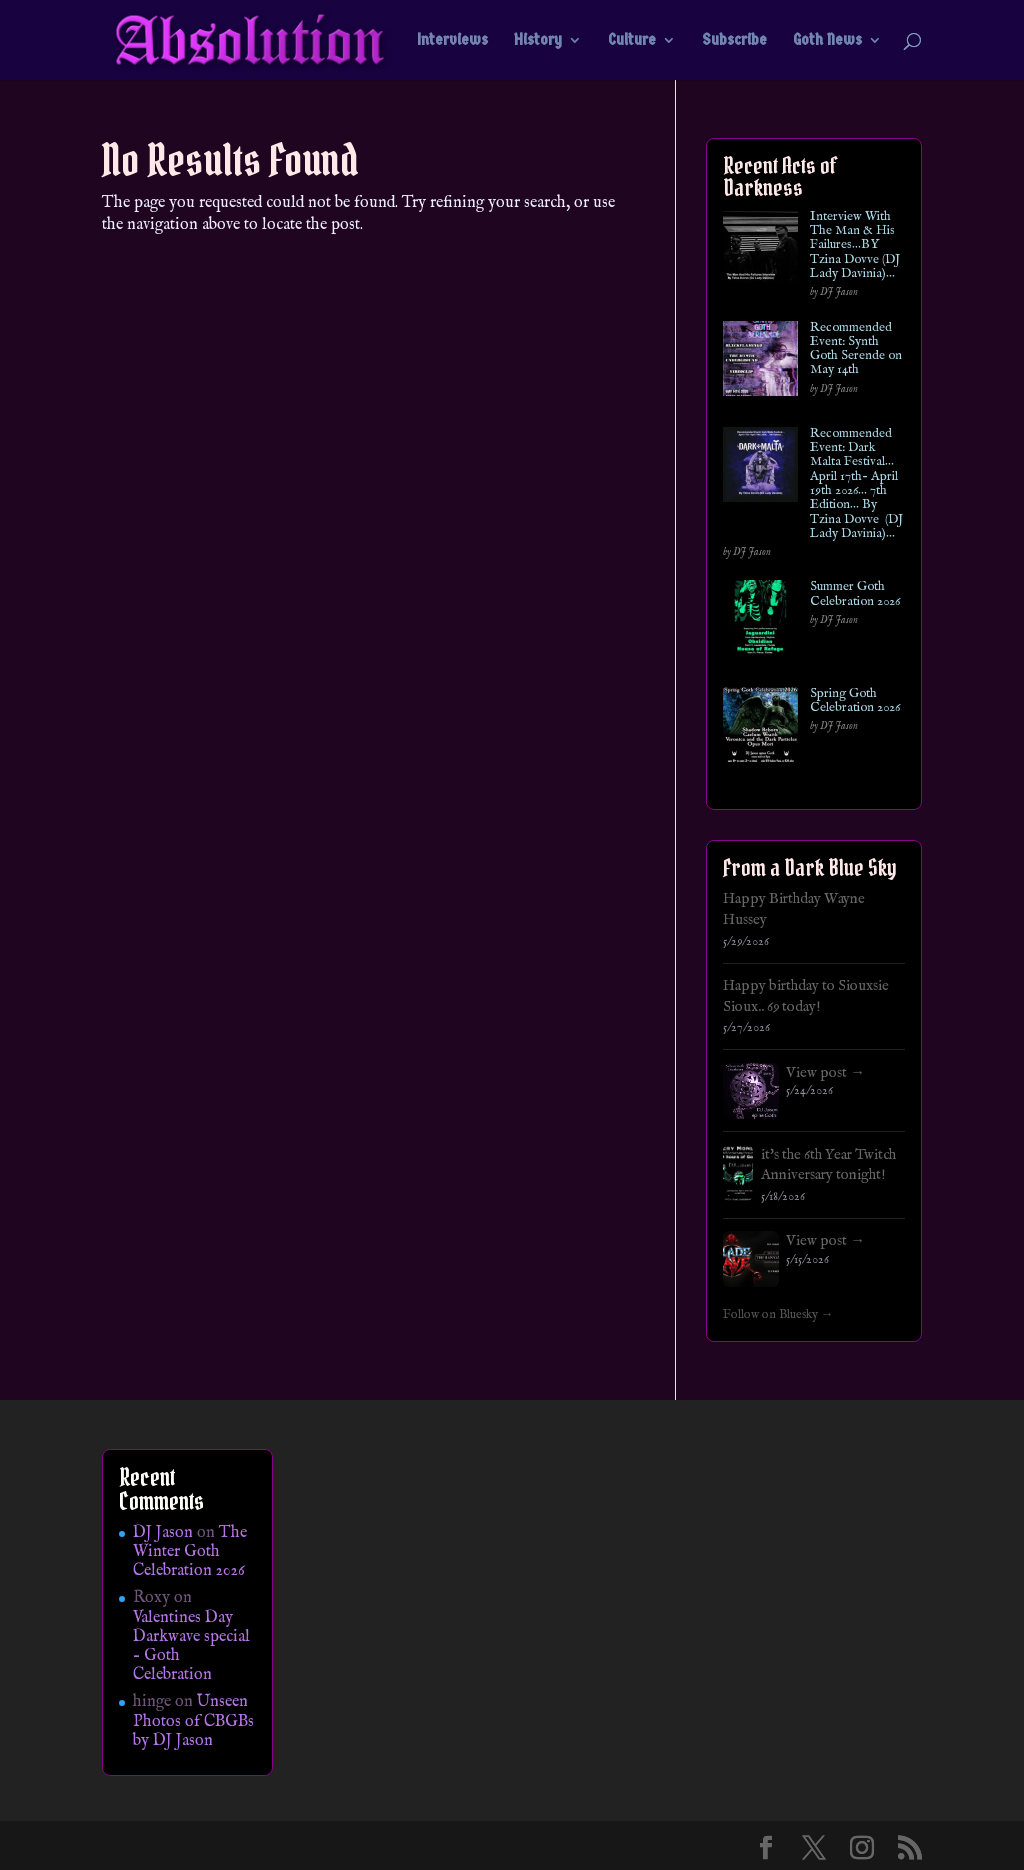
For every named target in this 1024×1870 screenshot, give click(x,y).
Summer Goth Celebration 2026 (855, 594)
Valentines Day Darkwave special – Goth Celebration (191, 1647)
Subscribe (734, 41)
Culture (632, 41)
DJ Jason (163, 1533)
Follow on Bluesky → (778, 1315)
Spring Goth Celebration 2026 (855, 701)
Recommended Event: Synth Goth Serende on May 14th (856, 349)
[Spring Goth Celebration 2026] (760, 728)
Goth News (827, 41)
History (538, 41)
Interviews (452, 41)
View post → (825, 1073)
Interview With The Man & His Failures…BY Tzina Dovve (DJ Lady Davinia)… (855, 245)
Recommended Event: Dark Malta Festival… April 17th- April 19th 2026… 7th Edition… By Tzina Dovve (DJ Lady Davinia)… (856, 484)
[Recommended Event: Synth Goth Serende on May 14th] (760, 362)
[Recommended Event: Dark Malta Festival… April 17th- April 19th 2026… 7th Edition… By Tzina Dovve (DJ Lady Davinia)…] (760, 468)
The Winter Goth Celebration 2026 (190, 1552)
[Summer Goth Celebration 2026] (760, 621)
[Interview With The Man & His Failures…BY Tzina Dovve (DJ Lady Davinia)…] (760, 251)
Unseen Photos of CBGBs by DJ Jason (193, 1721)
